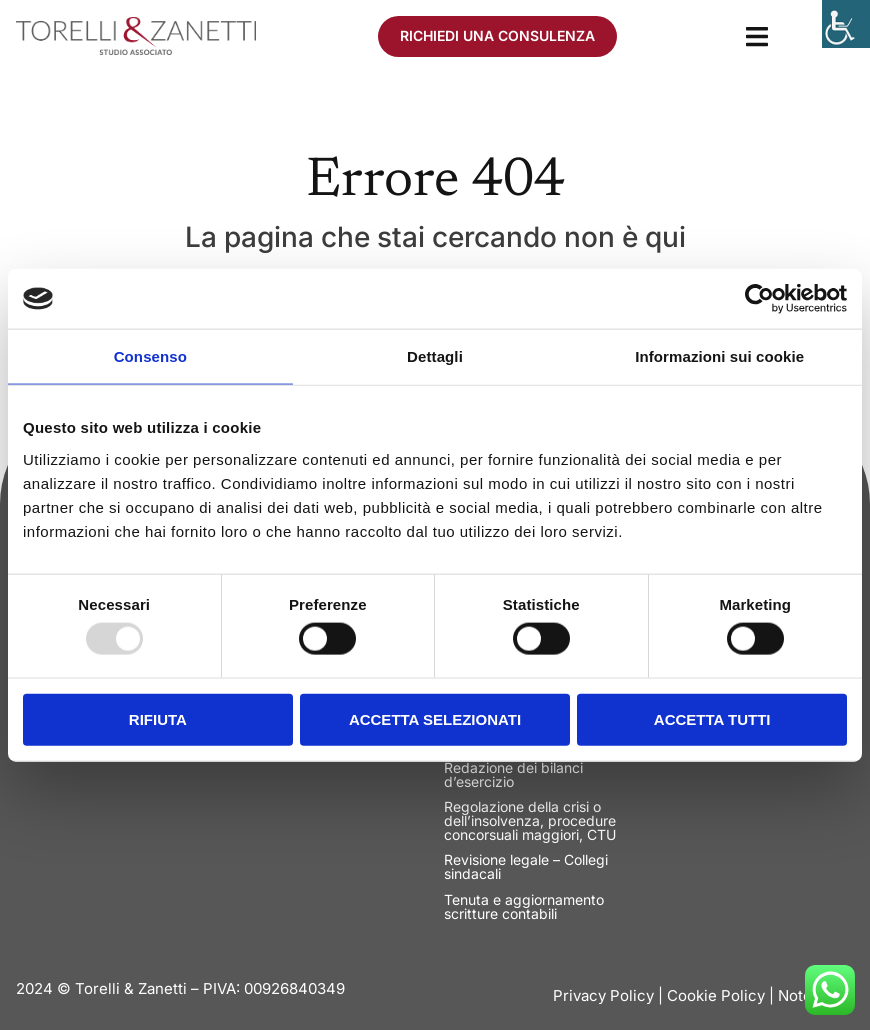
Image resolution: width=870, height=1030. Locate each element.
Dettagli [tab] (435, 356)
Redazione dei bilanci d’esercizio (513, 774)
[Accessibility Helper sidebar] (846, 24)
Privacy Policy (603, 995)
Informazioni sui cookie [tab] (719, 356)
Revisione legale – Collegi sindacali (526, 866)
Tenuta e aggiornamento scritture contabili (524, 906)
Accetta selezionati (435, 718)
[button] (756, 36)
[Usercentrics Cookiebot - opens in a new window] (759, 299)
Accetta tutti (712, 718)
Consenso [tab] (150, 356)
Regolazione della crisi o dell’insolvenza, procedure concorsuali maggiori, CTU (530, 820)
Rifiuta (158, 718)
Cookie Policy (716, 995)
